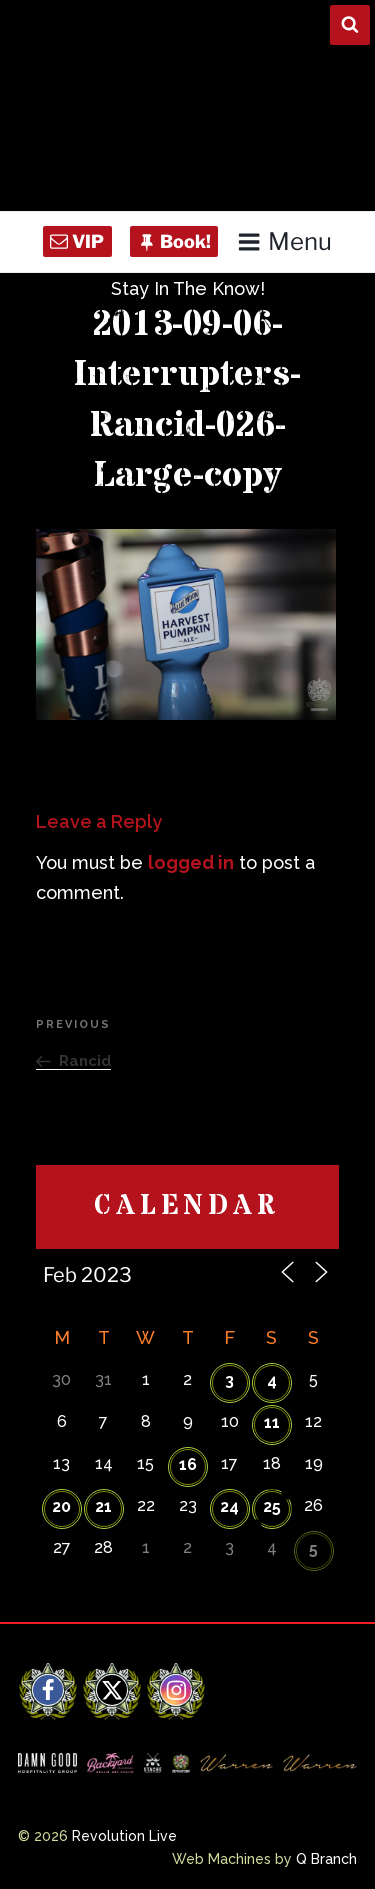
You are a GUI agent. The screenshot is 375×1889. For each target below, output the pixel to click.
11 (272, 1422)
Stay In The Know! (188, 288)
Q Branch (326, 1859)
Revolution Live (124, 1836)
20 (61, 1506)
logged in (191, 862)
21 (103, 1506)
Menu (284, 241)
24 (229, 1506)
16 (188, 1464)
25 (272, 1506)
